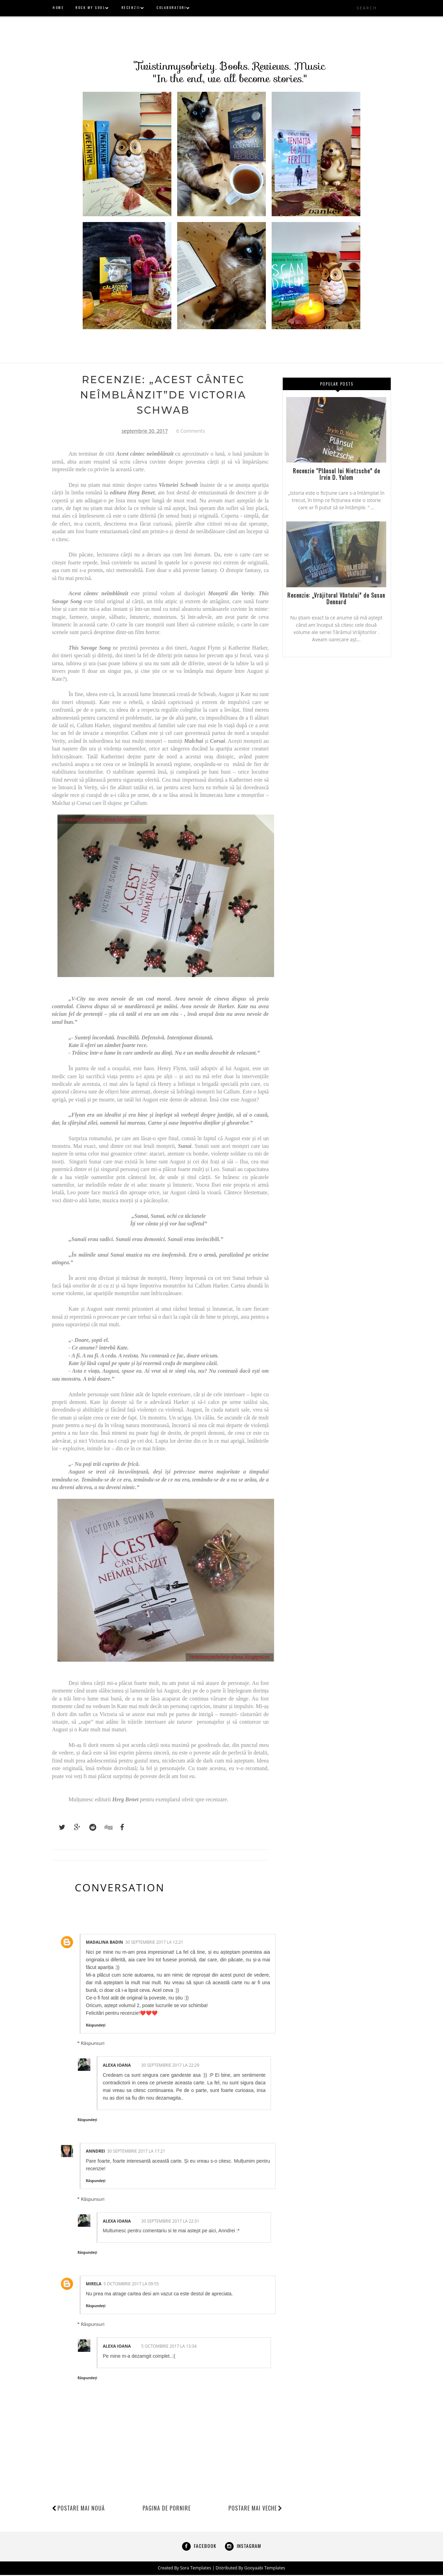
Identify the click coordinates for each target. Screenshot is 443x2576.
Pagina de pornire (167, 2509)
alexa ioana (117, 2067)
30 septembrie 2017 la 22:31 (170, 2222)
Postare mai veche (255, 2509)
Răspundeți (96, 2026)
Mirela (93, 2285)
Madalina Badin (104, 1943)
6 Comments (190, 432)
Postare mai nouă (81, 2509)
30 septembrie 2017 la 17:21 (136, 2152)
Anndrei (95, 2152)
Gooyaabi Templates (264, 2569)
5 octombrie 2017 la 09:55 (131, 2285)
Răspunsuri (93, 2044)
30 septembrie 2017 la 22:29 (170, 2067)
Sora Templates (196, 2569)
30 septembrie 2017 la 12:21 (154, 1943)
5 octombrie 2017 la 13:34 (169, 2347)
